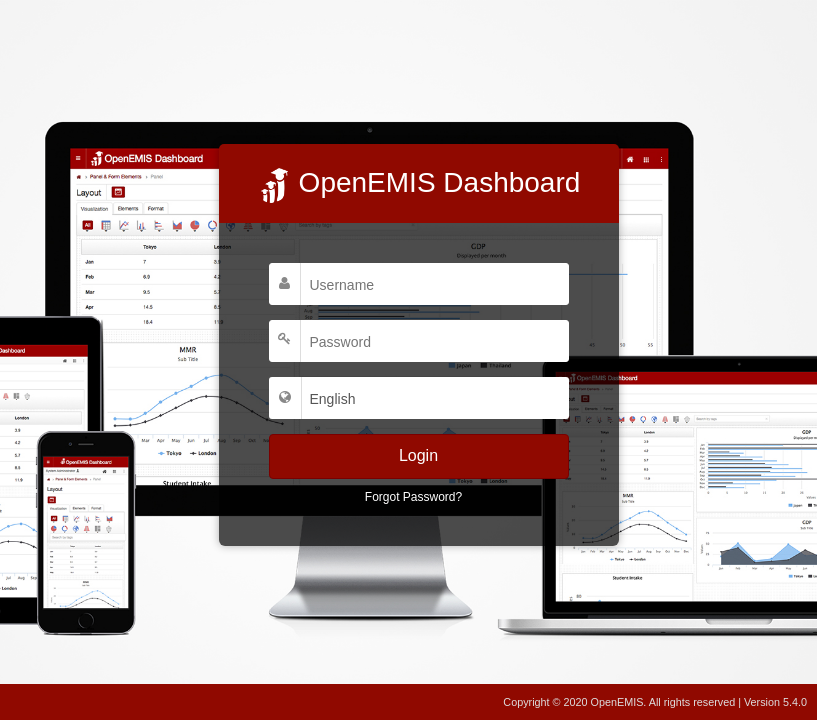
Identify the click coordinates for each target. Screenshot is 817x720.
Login (418, 455)
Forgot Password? (413, 497)
